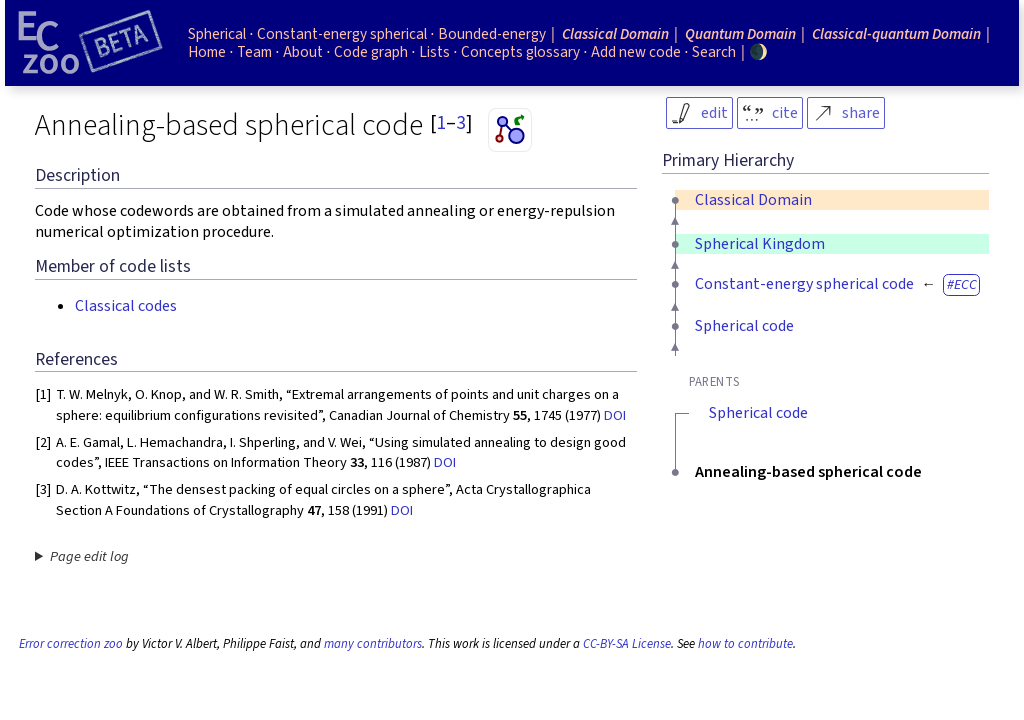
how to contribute (745, 644)
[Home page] (90, 43)
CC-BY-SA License (627, 644)
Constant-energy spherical (342, 34)
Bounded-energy (492, 34)
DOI (615, 415)
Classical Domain (753, 200)
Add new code (636, 52)
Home (207, 52)
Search (714, 52)
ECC (965, 284)
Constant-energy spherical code (804, 284)
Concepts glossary (520, 52)
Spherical (217, 34)
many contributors (373, 644)
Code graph (371, 52)
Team (254, 52)
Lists (434, 52)
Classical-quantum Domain (896, 34)
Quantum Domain (740, 34)
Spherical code (744, 326)
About (303, 52)
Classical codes (126, 306)
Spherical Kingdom (760, 244)
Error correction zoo (71, 644)
